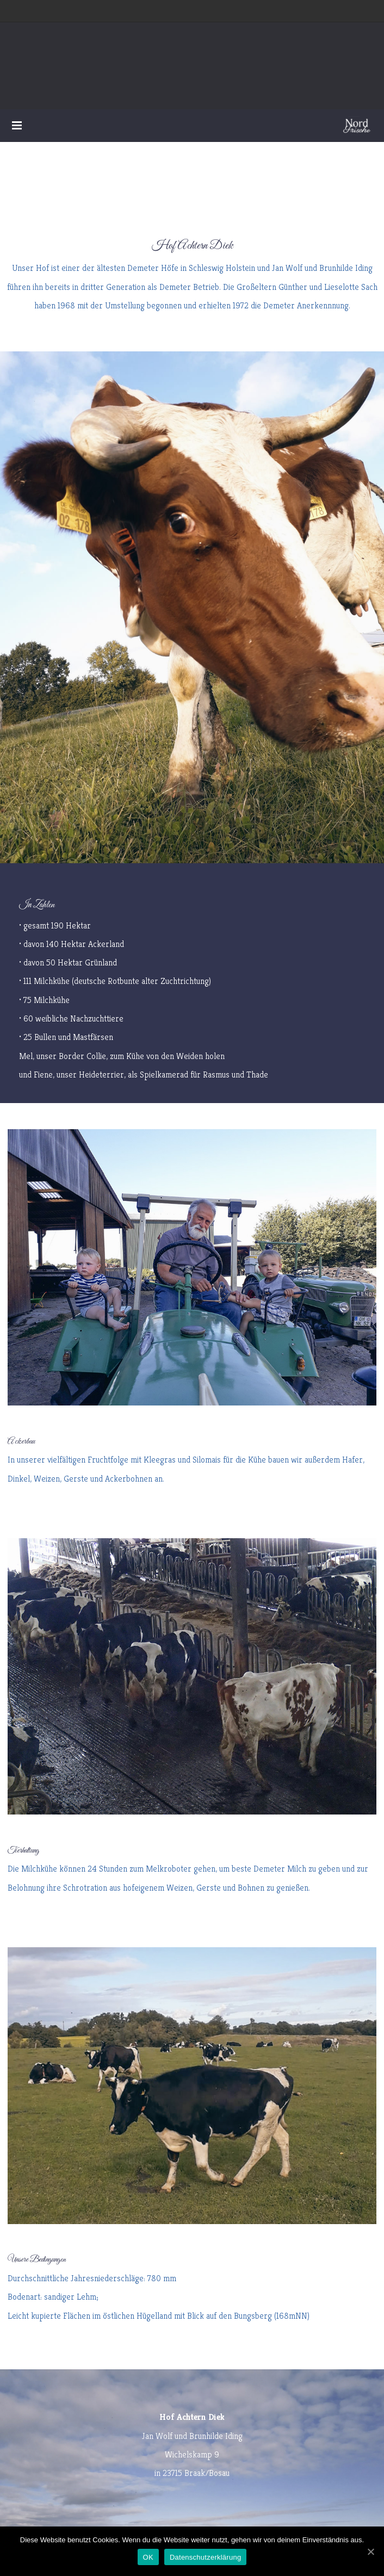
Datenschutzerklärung (205, 2557)
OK (148, 2557)
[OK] (370, 2551)
